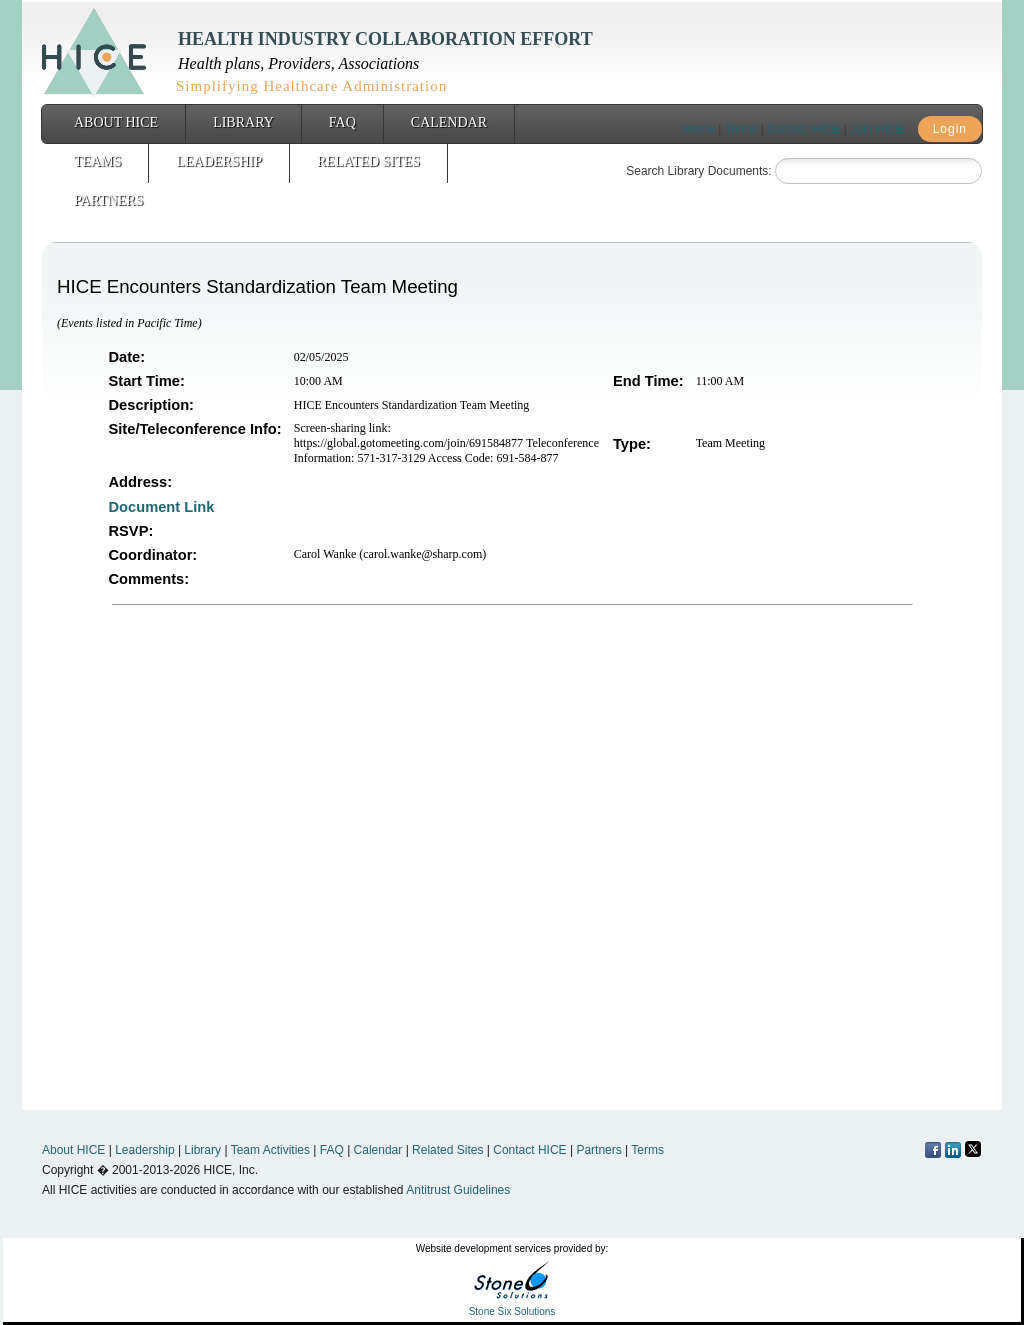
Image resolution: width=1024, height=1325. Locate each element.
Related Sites (368, 161)
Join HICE (877, 129)
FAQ (342, 122)
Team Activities (270, 1150)
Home (699, 129)
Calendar (449, 122)
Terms (741, 129)
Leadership (219, 161)
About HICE (116, 122)
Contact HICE (803, 129)
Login (950, 129)
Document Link (164, 507)
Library (243, 122)
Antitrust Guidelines (458, 1190)
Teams (97, 161)
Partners (108, 200)
